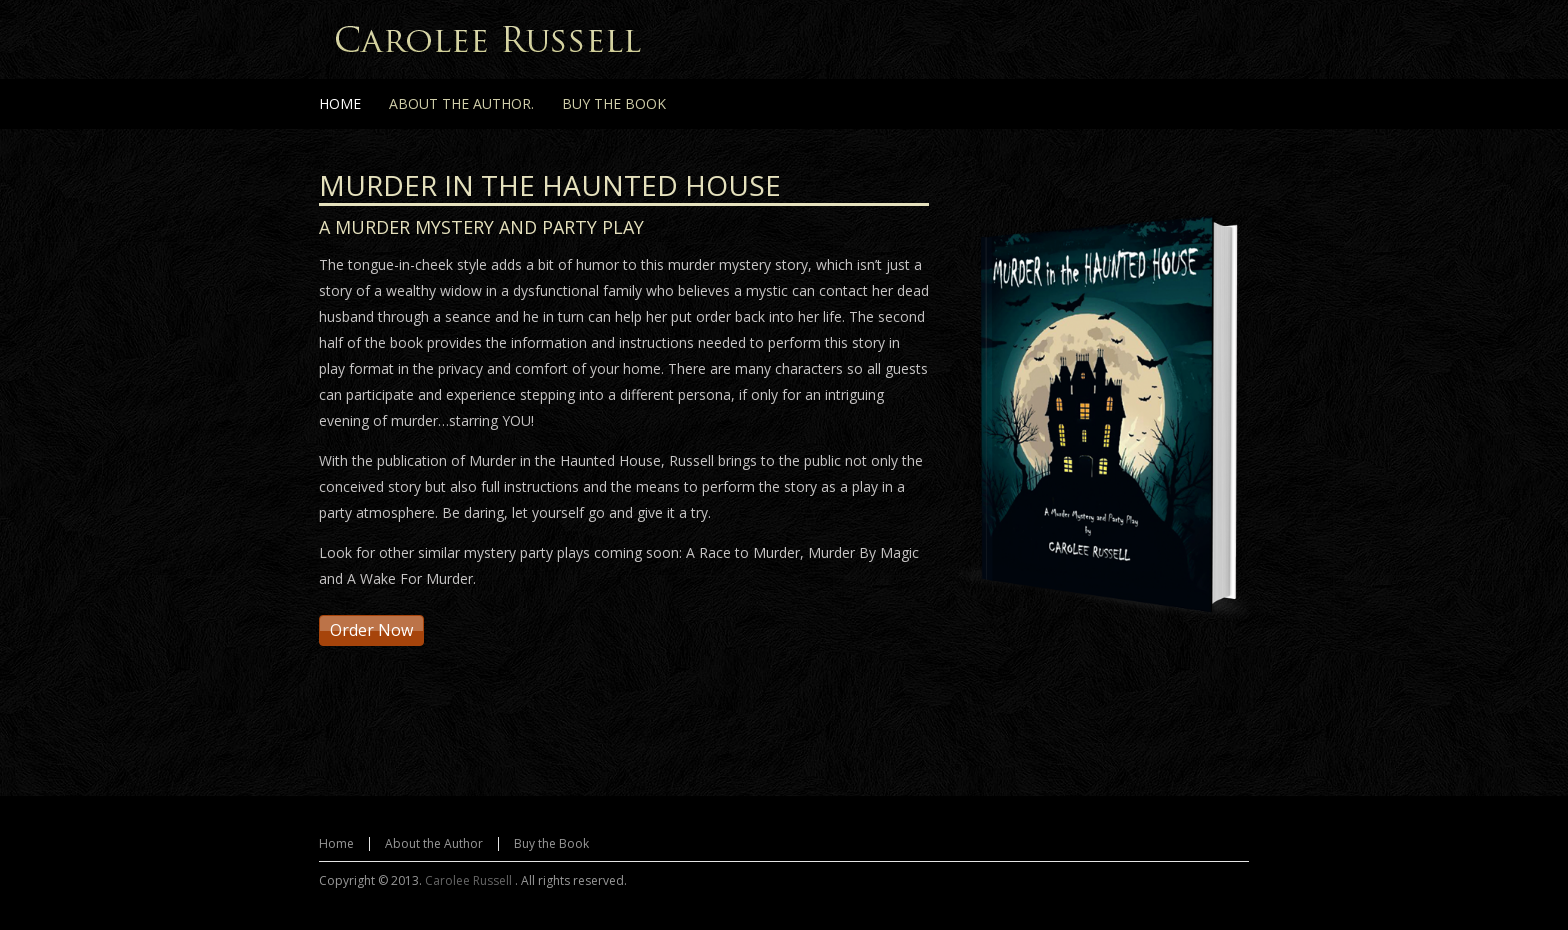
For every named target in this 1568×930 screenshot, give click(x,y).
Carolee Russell (470, 880)
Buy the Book (551, 843)
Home (336, 843)
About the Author (434, 843)
